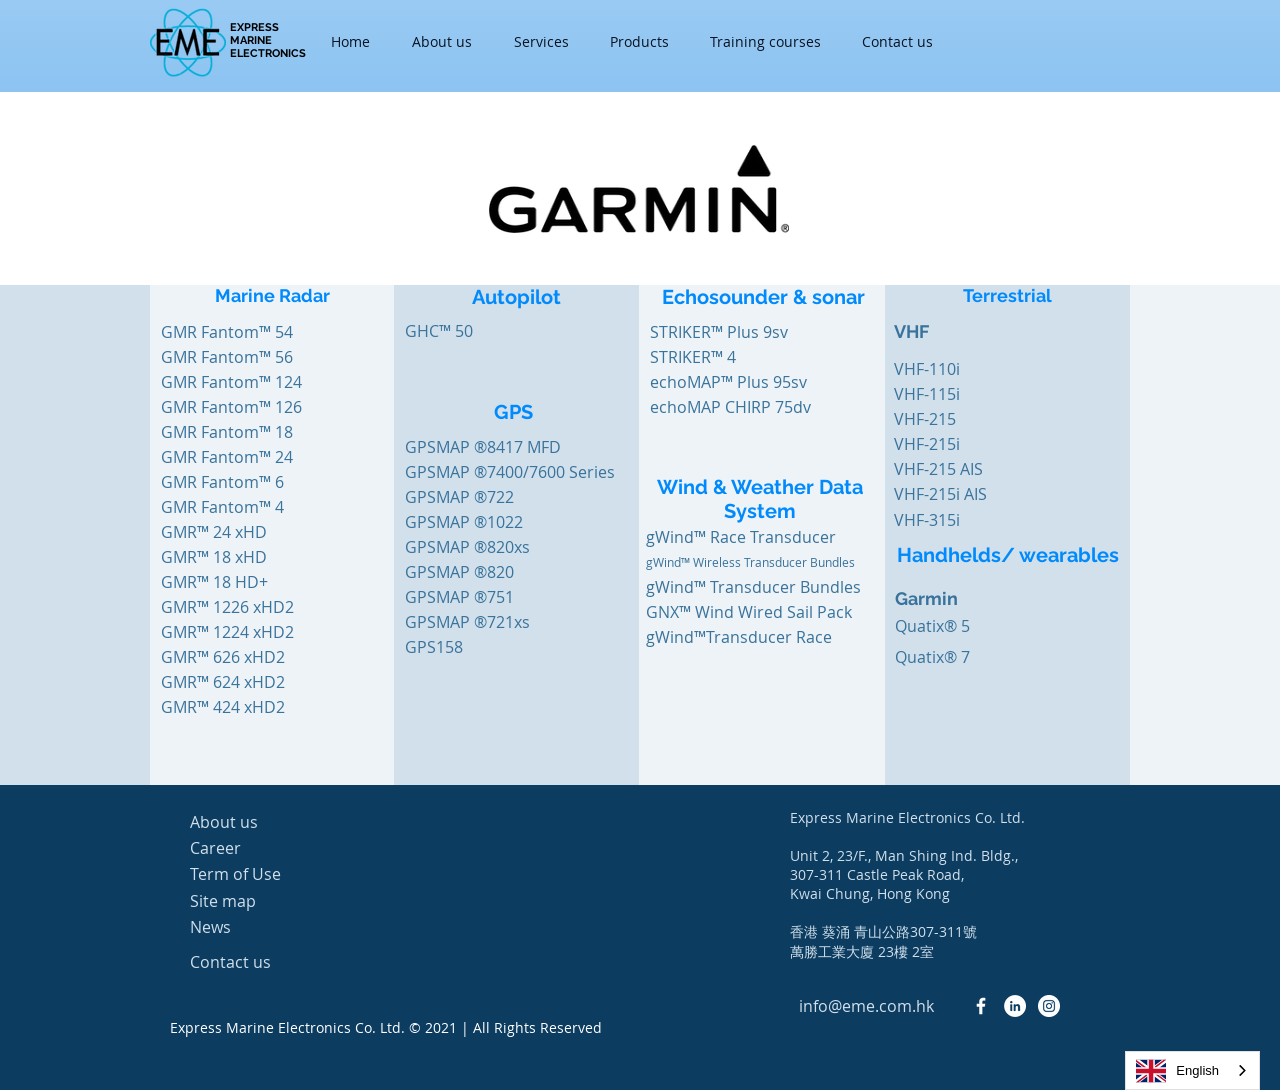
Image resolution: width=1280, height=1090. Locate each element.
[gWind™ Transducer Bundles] (753, 587)
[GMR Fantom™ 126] (232, 407)
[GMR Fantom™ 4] (232, 507)
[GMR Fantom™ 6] (232, 482)
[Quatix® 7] (933, 657)
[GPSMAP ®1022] (464, 522)
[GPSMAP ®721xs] (467, 622)
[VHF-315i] (965, 520)
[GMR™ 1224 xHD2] (232, 632)
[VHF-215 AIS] (965, 469)
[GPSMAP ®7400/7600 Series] (510, 472)
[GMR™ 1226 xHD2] (232, 607)
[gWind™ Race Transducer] (741, 537)
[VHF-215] (965, 419)
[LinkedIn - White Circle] (1015, 1006)
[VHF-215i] (965, 444)
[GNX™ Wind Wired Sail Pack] (749, 612)
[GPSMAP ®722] (459, 497)
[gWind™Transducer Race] (739, 637)
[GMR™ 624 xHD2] (232, 682)
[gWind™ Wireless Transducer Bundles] (785, 562)
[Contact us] (261, 962)
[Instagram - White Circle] (1049, 1006)
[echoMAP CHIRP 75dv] (730, 407)
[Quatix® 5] (933, 626)
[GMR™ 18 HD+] (232, 582)
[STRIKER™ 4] (693, 357)
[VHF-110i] (965, 369)
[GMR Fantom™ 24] (232, 457)
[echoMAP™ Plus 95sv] (728, 382)
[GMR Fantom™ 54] (227, 332)
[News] (261, 927)
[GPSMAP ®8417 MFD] (483, 447)
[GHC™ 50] (476, 331)
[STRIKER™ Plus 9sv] (719, 332)
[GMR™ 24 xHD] (232, 532)
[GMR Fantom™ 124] (231, 382)
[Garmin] (969, 599)
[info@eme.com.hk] (866, 1006)
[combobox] (1192, 1070)
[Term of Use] (261, 874)
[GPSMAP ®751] (459, 597)
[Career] (261, 848)
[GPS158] (434, 647)
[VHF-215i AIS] (965, 494)
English (1177, 1071)
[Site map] (261, 901)
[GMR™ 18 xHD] (232, 557)
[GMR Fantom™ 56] (227, 357)
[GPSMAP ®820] (459, 572)
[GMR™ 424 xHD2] (232, 707)
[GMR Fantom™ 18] (232, 432)
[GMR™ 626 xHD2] (232, 657)
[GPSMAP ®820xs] (467, 547)
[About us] (261, 822)
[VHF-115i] (965, 394)
